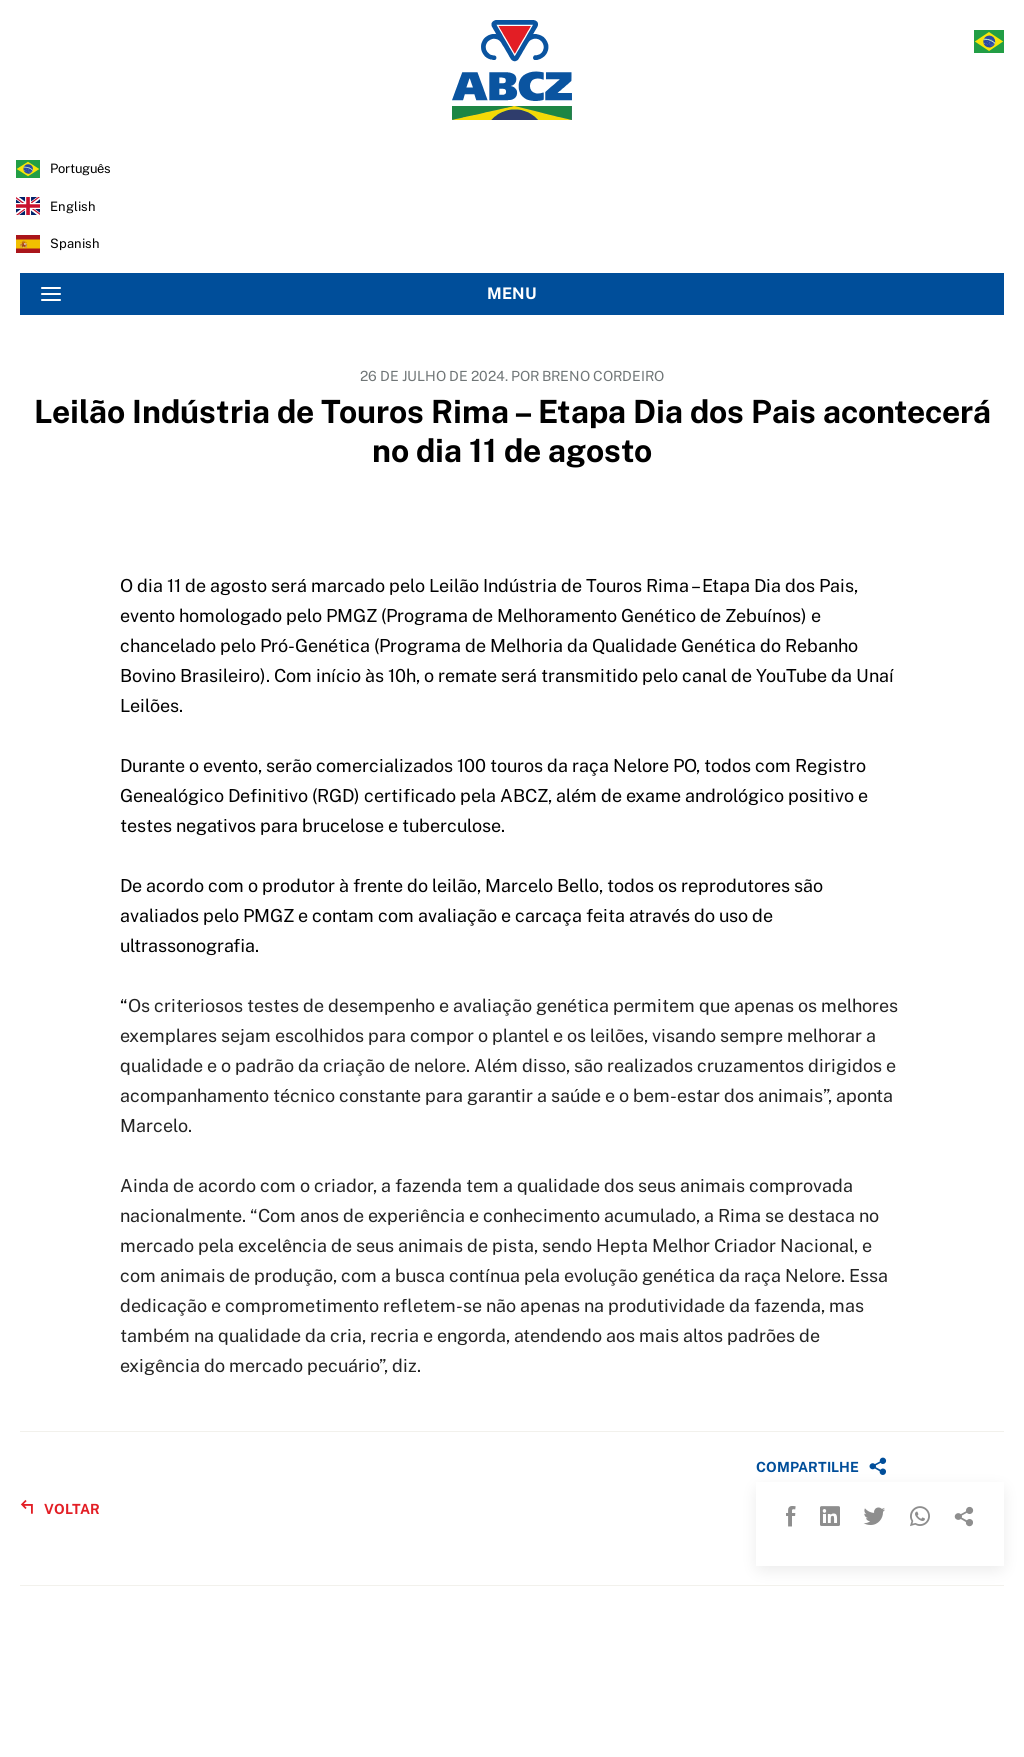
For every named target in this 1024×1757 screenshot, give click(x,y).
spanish (75, 243)
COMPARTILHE (821, 1466)
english (73, 206)
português (80, 168)
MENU (289, 294)
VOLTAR (60, 1508)
